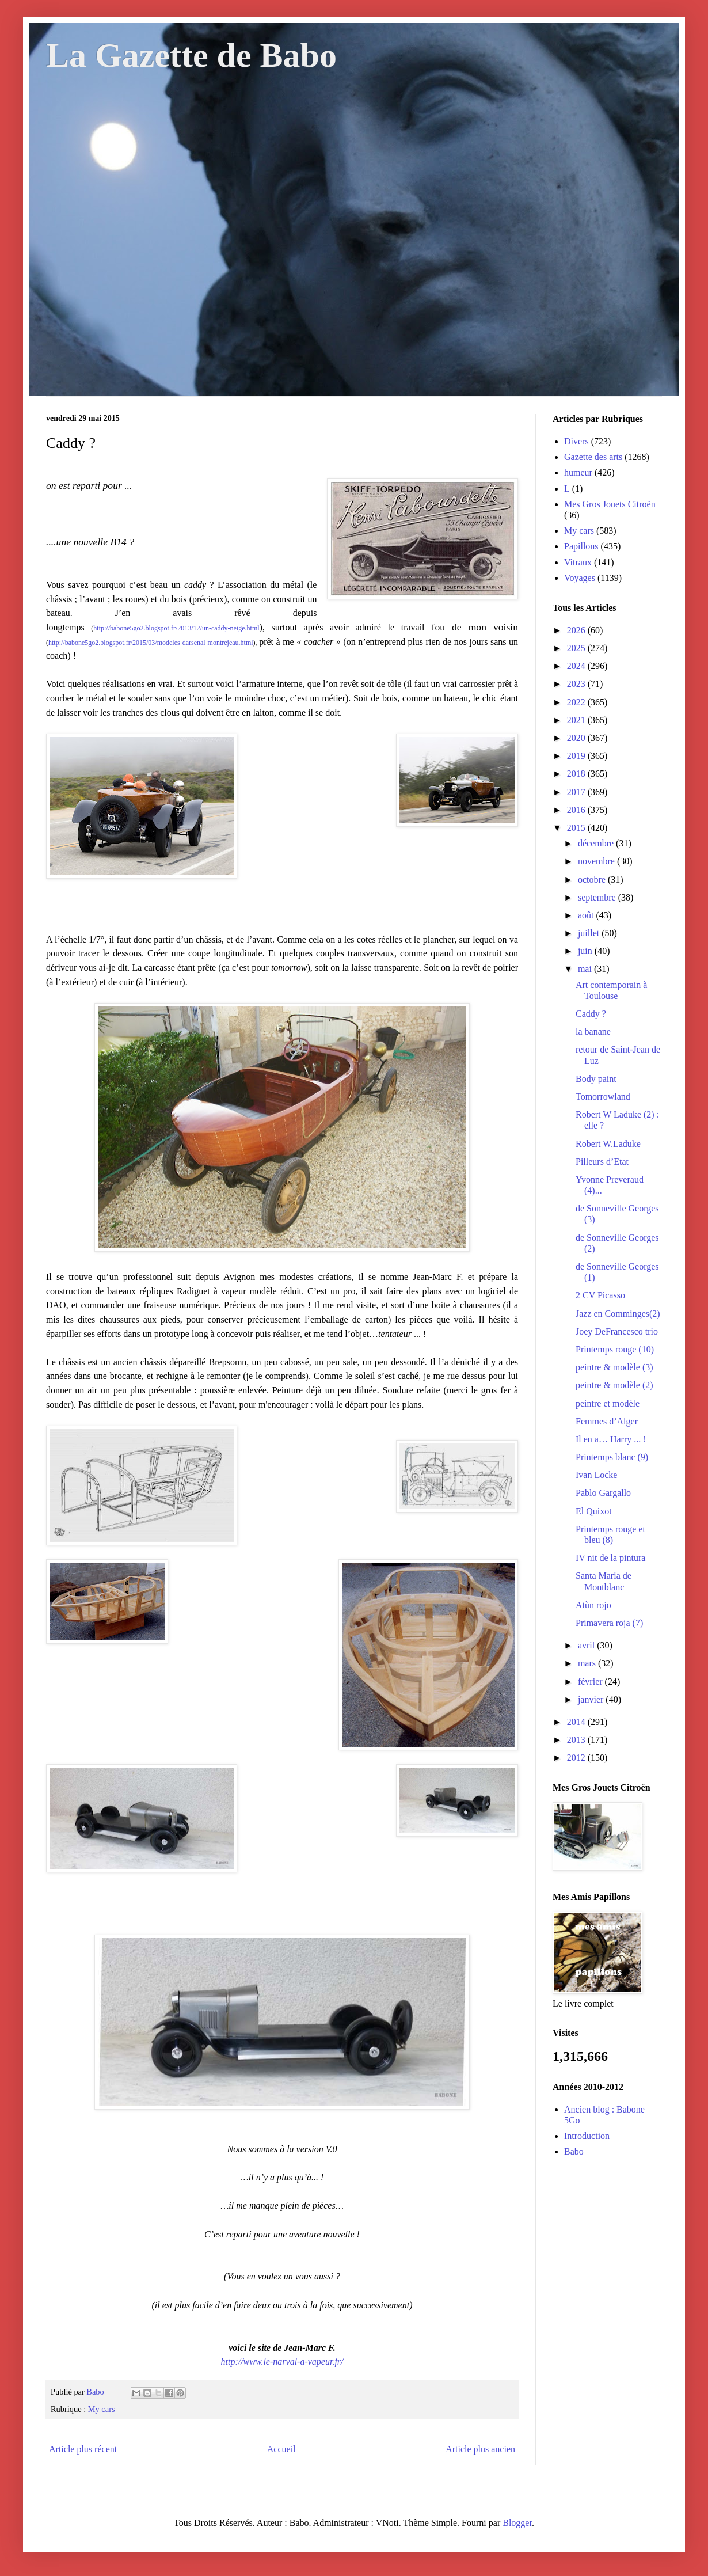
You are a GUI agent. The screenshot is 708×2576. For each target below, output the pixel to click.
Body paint (596, 1079)
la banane (593, 1031)
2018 (577, 773)
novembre (597, 861)
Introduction (587, 2136)
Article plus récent (83, 2449)
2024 (577, 666)
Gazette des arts (593, 457)
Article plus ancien (480, 2449)
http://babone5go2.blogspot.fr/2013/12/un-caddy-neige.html (176, 628)
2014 (577, 1722)
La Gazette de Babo (191, 55)
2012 (577, 1757)
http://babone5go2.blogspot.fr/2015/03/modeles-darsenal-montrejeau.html (150, 643)
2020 (577, 738)
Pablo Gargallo (603, 1493)
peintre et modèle (608, 1403)
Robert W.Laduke (608, 1144)
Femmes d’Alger (607, 1421)
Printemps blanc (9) (612, 1457)
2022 (577, 702)
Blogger (517, 2523)
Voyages (579, 578)
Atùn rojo (593, 1605)
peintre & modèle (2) (614, 1385)
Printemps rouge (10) (615, 1349)
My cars (101, 2409)
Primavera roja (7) (609, 1623)
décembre (597, 843)
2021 (577, 720)
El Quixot (594, 1511)
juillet (590, 933)
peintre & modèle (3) (614, 1367)
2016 (577, 810)
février (591, 1681)
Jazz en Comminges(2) (618, 1314)
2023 (577, 684)
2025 (577, 648)
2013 (577, 1740)
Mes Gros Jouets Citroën (610, 504)
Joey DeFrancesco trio (617, 1331)
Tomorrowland (603, 1096)
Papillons (581, 546)
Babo (574, 2151)
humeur (578, 472)
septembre (598, 897)
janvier (592, 1699)
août (587, 915)
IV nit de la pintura (610, 1558)
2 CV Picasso (600, 1295)
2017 (577, 792)
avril (587, 1645)
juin (586, 951)
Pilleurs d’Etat (602, 1162)
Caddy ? (591, 1014)
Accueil (281, 2449)
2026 (577, 630)
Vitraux (578, 562)
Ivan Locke (596, 1475)
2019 (577, 756)
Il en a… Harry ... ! (611, 1439)
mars (588, 1663)
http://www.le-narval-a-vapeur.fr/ (281, 2361)
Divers (576, 441)
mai (586, 969)
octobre (593, 879)
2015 (577, 828)
